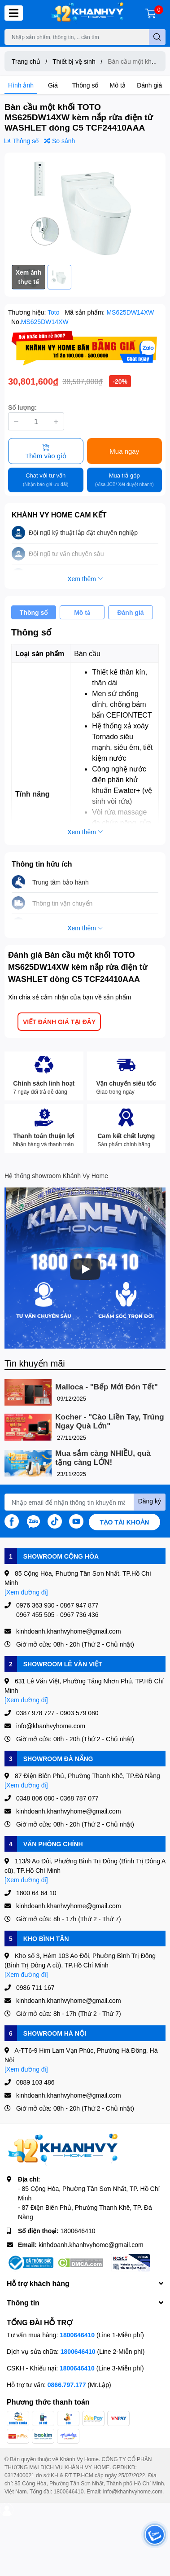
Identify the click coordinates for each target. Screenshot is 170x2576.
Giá (53, 85)
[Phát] (85, 1269)
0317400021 (19, 2475)
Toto (54, 312)
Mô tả (118, 85)
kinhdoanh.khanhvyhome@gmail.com (91, 2244)
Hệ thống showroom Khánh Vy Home (56, 1175)
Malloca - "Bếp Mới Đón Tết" (106, 1387)
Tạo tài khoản (124, 1522)
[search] (157, 37)
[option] (85, 209)
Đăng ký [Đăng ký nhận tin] (149, 1501)
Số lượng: (22, 407)
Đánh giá (149, 85)
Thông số (85, 85)
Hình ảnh (21, 85)
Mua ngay (124, 451)
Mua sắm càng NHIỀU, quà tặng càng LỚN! (103, 1458)
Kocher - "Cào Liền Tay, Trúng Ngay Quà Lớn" (109, 1421)
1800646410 (78, 2230)
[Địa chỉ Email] (85, 1502)
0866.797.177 (67, 2384)
